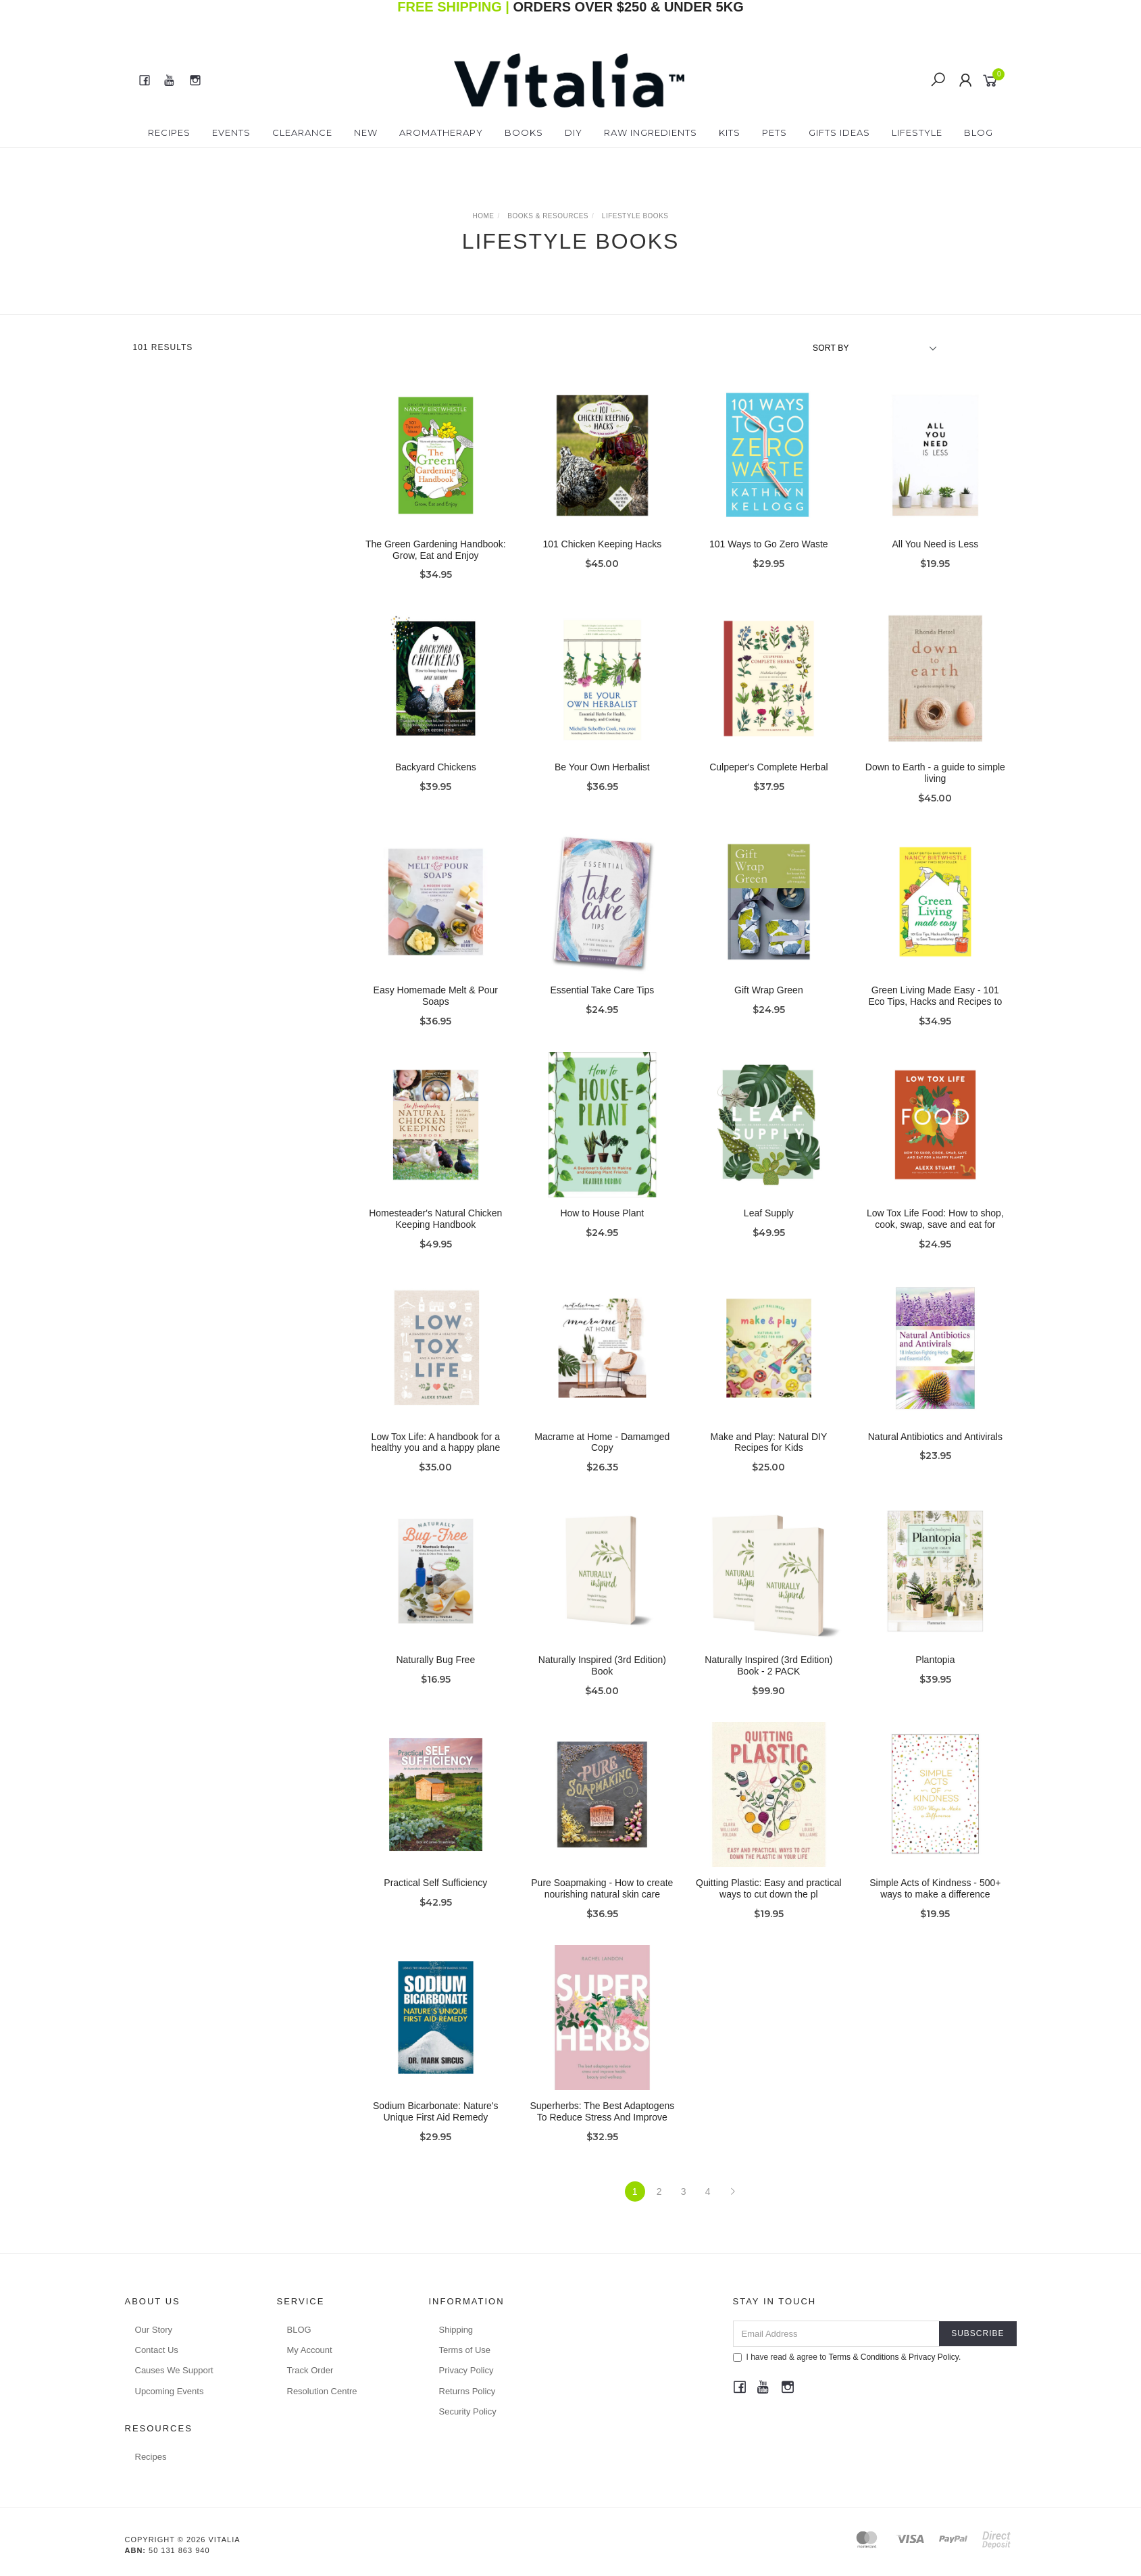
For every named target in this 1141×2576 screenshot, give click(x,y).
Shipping (456, 2330)
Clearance (302, 132)
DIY (573, 132)
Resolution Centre (322, 2391)
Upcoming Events (169, 2391)
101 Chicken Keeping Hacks (601, 544)
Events (231, 132)
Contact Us (156, 2350)
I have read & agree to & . (847, 2357)
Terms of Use (465, 2350)
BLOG (299, 2330)
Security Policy (468, 2411)
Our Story (154, 2330)
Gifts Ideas (839, 132)
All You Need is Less (935, 544)
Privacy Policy (466, 2370)
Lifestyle (917, 132)
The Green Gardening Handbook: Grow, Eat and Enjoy (435, 550)
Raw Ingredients (650, 132)
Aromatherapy (441, 132)
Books (524, 132)
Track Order (310, 2370)
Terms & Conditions (863, 2357)
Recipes (169, 132)
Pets (774, 132)
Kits (729, 132)
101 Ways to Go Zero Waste (768, 544)
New (366, 132)
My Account (309, 2350)
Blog (978, 132)
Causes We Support (174, 2370)
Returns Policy (467, 2391)
